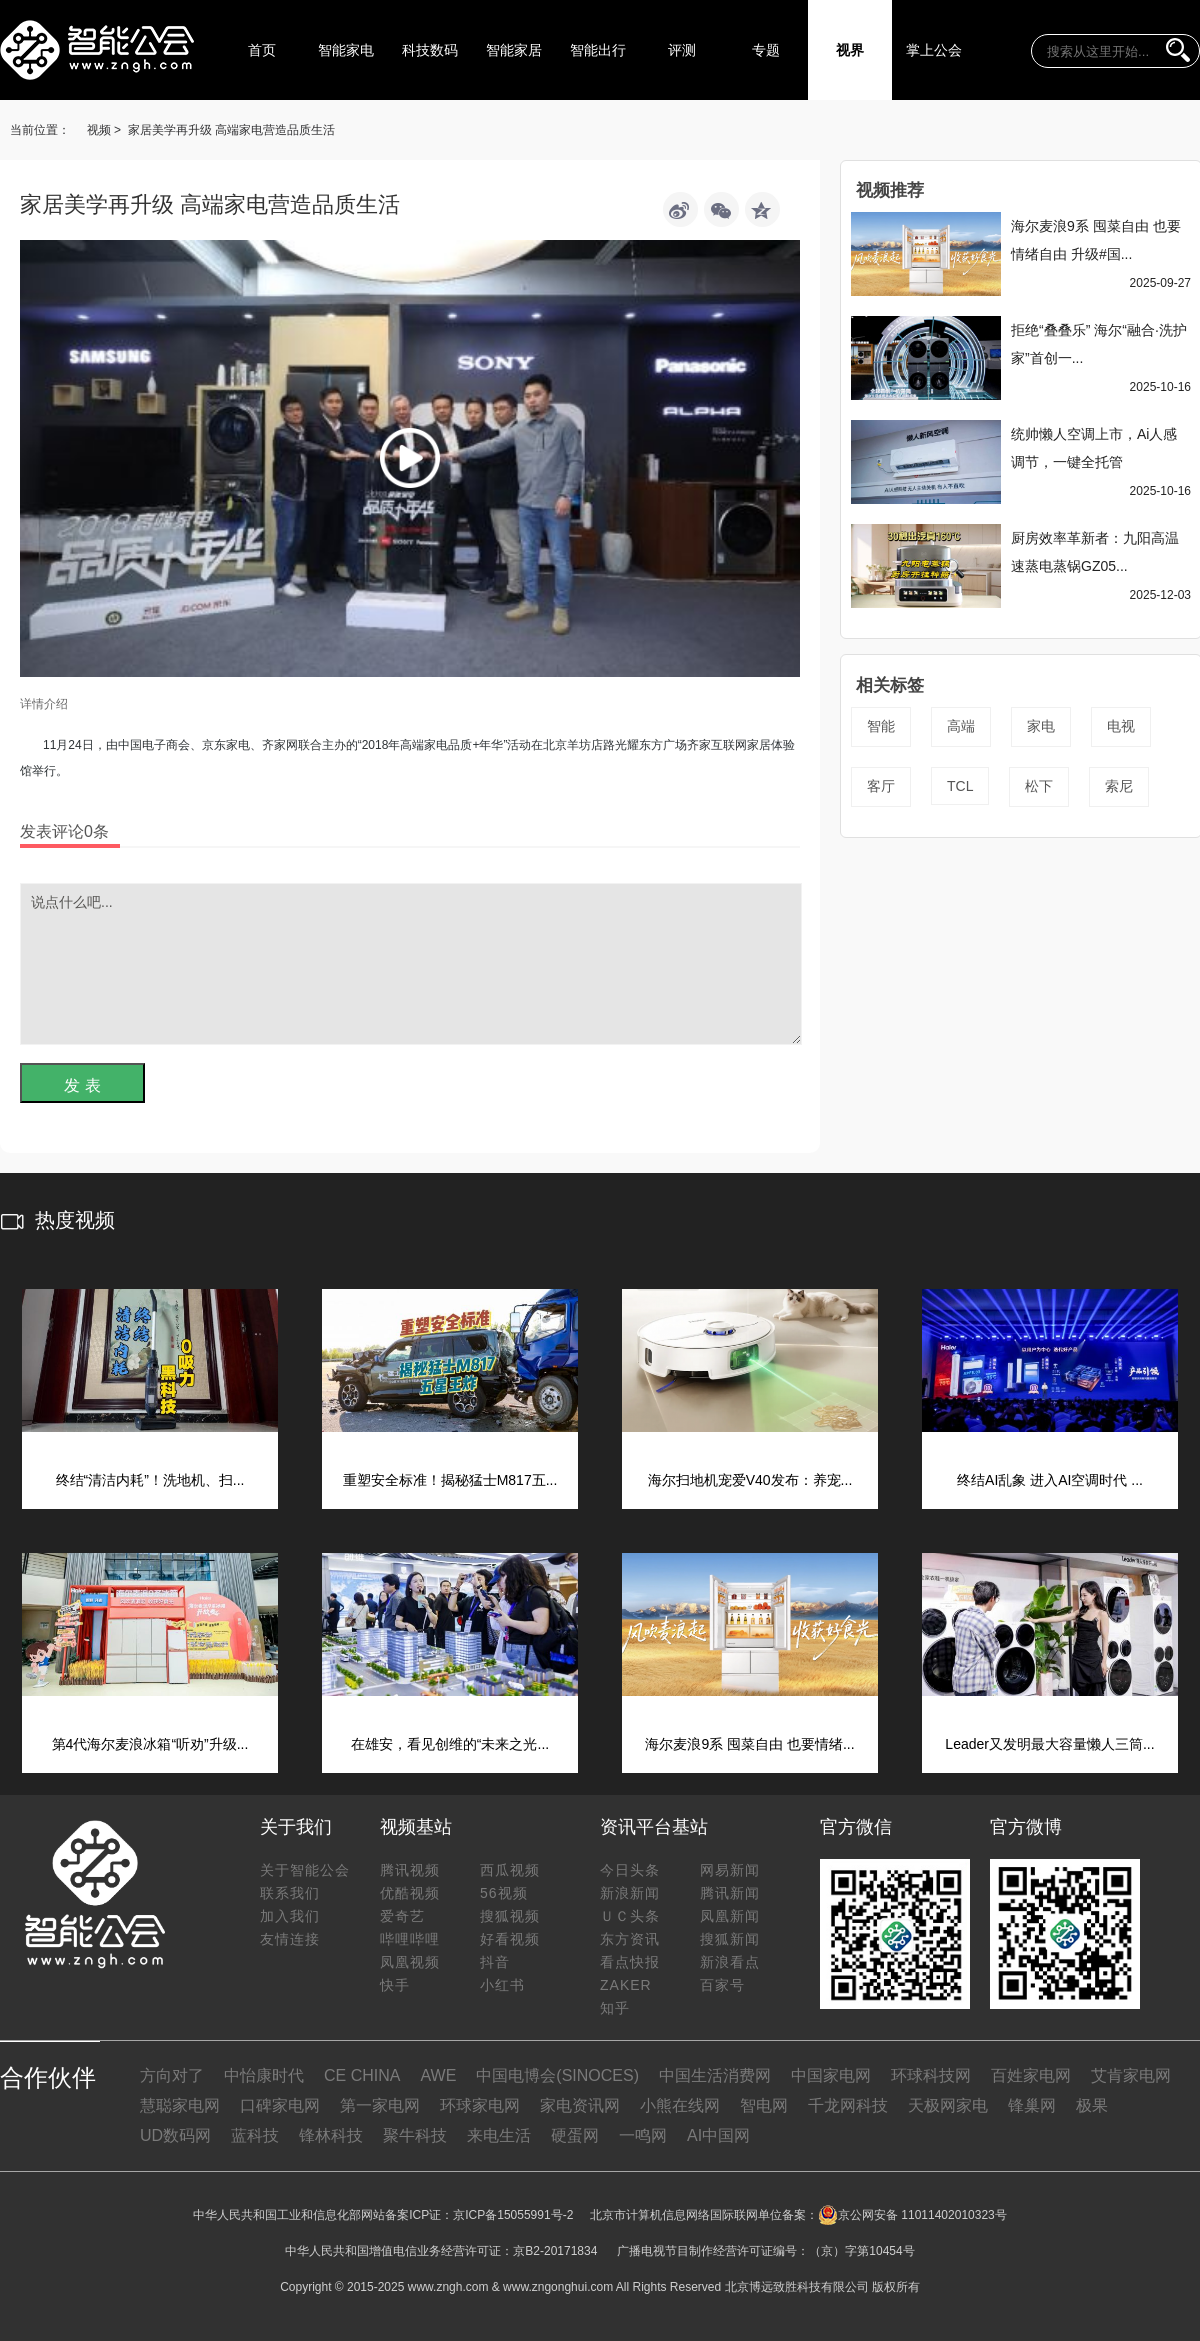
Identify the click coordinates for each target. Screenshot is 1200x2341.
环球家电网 (480, 2105)
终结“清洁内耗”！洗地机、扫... (150, 1480)
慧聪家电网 (180, 2105)
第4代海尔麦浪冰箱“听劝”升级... (150, 1744)
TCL (960, 786)
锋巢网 (1032, 2105)
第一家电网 (380, 2105)
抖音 (495, 1962)
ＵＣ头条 (630, 1916)
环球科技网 (931, 2075)
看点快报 (630, 1962)
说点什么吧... (411, 964)
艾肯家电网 (1131, 2075)
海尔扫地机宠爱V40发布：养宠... (750, 1480)
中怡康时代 (264, 2075)
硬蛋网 (575, 2135)
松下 (1039, 786)
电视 (1121, 726)
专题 (766, 50)
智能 (881, 726)
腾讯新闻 (730, 1893)
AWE (438, 2075)
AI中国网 (718, 2135)
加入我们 (290, 1916)
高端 (961, 726)
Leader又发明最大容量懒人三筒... (1049, 1744)
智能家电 (346, 50)
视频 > (104, 130)
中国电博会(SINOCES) (557, 2075)
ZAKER (626, 1985)
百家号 (722, 1985)
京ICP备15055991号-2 (513, 2215)
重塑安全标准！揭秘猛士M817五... (450, 1480)
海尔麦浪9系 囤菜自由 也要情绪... (749, 1744)
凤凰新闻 (730, 1916)
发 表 (82, 1085)
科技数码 (430, 50)
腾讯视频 (410, 1870)
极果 (1092, 2105)
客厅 (881, 786)
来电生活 (499, 2135)
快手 (395, 1985)
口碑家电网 (280, 2105)
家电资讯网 (580, 2105)
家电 (1041, 726)
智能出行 (598, 50)
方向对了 (172, 2075)
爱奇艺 (402, 1916)
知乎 (615, 2008)
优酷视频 (410, 1893)
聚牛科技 (415, 2135)
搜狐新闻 (730, 1939)
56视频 (504, 1893)
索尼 (1119, 786)
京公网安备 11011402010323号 (912, 2215)
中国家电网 (831, 2075)
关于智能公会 (305, 1870)
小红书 (502, 1985)
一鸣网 (643, 2135)
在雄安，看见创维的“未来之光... (450, 1744)
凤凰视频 (410, 1962)
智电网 (764, 2105)
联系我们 (290, 1893)
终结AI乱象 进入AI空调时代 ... (1050, 1480)
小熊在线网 (680, 2105)
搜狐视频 (510, 1916)
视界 (850, 50)
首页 (262, 50)
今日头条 (630, 1870)
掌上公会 (934, 50)
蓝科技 (255, 2135)
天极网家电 (948, 2105)
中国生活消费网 (715, 2075)
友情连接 (290, 1939)
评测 (682, 50)
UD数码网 (175, 2135)
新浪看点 (730, 1962)
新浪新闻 (630, 1893)
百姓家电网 (1031, 2075)
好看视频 (510, 1939)
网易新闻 (730, 1870)
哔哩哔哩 (410, 1939)
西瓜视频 (510, 1870)
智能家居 (514, 50)
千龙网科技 (848, 2105)
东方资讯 (630, 1939)
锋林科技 (331, 2135)
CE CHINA (362, 2075)
